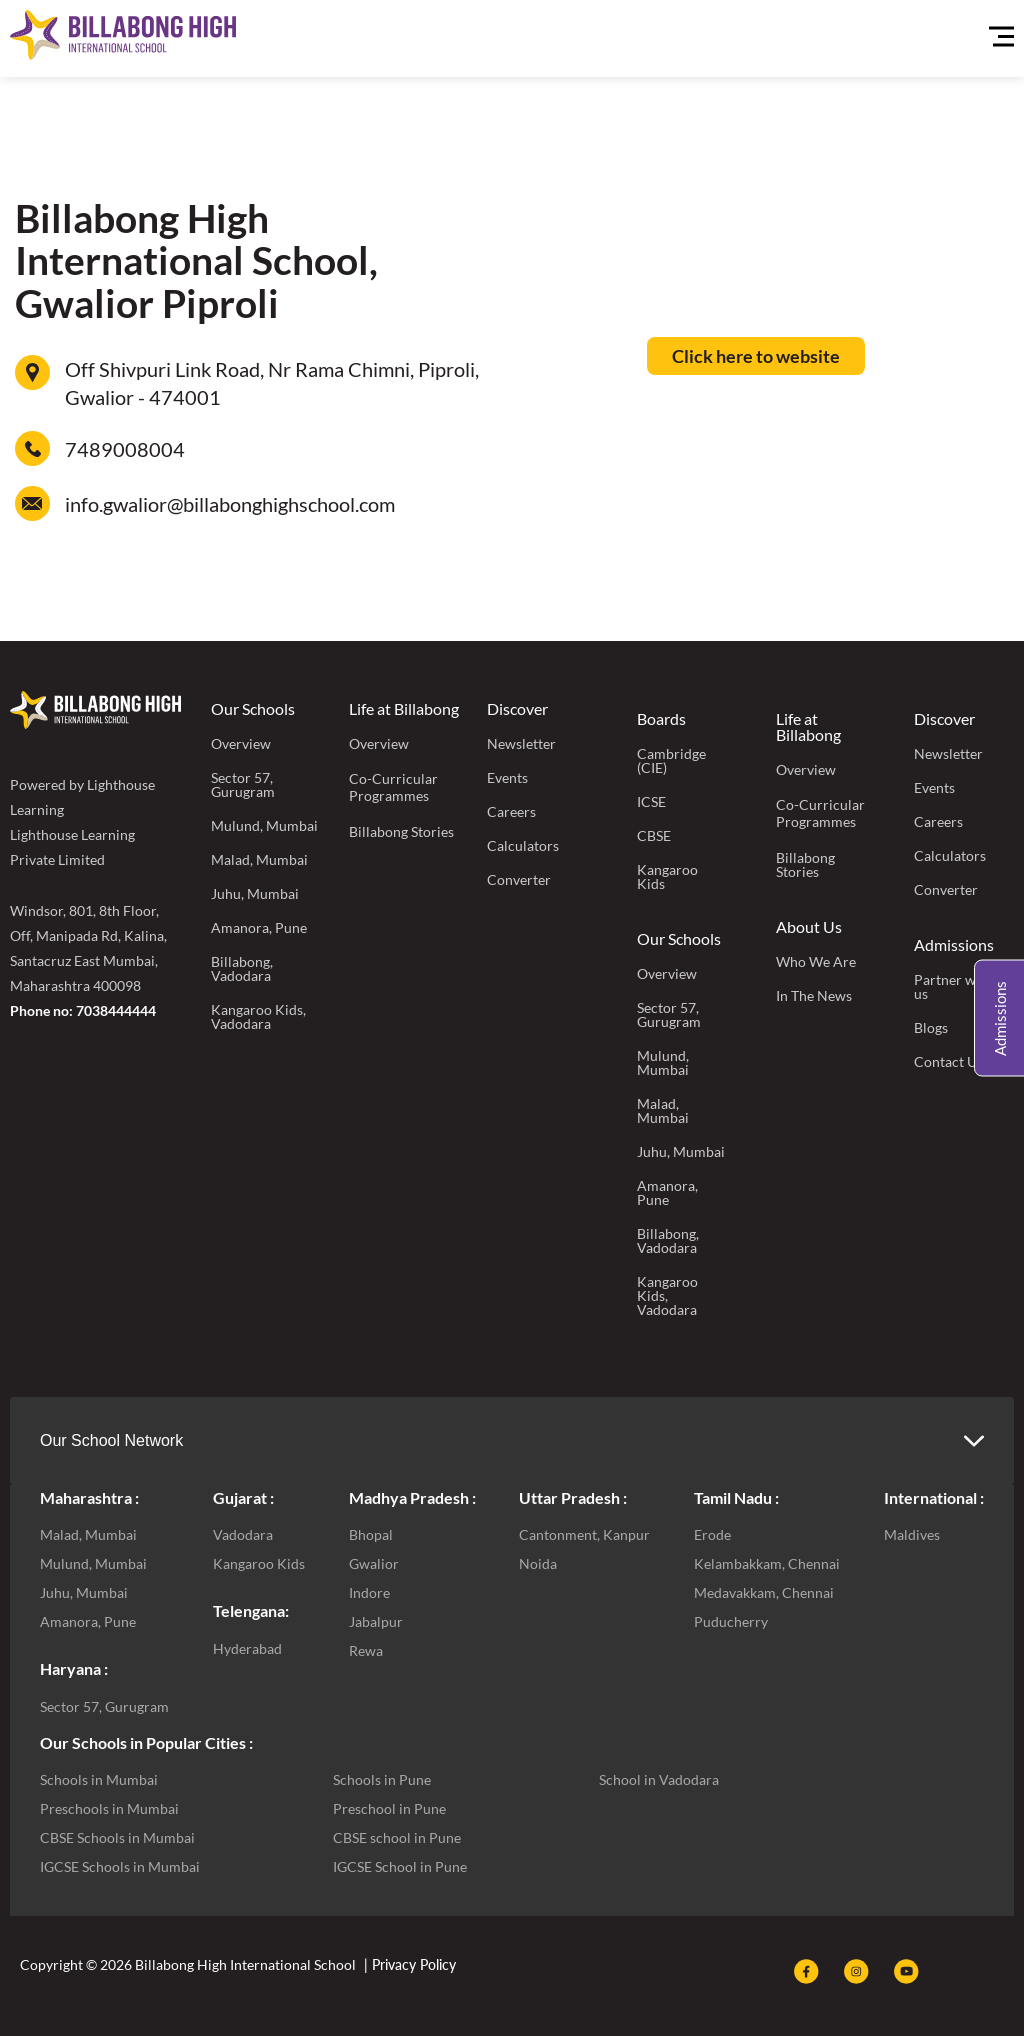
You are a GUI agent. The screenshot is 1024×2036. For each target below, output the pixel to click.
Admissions (954, 944)
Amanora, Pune (259, 927)
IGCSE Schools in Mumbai (120, 1866)
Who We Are (816, 961)
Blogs (931, 1027)
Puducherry (731, 1621)
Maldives (912, 1534)
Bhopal (371, 1534)
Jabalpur (376, 1621)
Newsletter (521, 743)
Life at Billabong (404, 708)
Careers (511, 811)
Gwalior (374, 1563)
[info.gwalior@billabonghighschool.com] (32, 503)
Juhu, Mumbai (255, 893)
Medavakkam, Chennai (764, 1592)
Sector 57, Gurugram (243, 784)
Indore (369, 1592)
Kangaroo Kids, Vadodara (258, 1016)
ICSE (651, 801)
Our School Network (111, 1440)
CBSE (654, 835)
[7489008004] (32, 448)
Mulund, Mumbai (264, 825)
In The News (814, 995)
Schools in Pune (382, 1779)
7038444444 (116, 1010)
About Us (809, 926)
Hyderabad (247, 1648)
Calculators (523, 845)
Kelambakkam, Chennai (767, 1563)
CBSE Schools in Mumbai (117, 1837)
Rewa (366, 1650)
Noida (538, 1563)
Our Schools (253, 708)
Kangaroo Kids (667, 876)
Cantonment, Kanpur (584, 1534)
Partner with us (953, 986)
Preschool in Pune (389, 1808)
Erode (712, 1534)
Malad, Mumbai (259, 859)
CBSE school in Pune (397, 1837)
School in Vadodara (659, 1779)
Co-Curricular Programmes (393, 787)
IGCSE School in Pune (400, 1866)
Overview (241, 743)
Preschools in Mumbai (109, 1808)
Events (507, 777)
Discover (517, 708)
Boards (661, 718)
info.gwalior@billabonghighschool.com (230, 504)
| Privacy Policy (408, 1964)
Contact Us (948, 1061)
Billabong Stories (401, 831)
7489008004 (125, 449)
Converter (519, 879)
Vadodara (243, 1534)
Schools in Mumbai (99, 1779)
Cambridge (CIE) (671, 760)
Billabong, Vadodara (242, 968)
